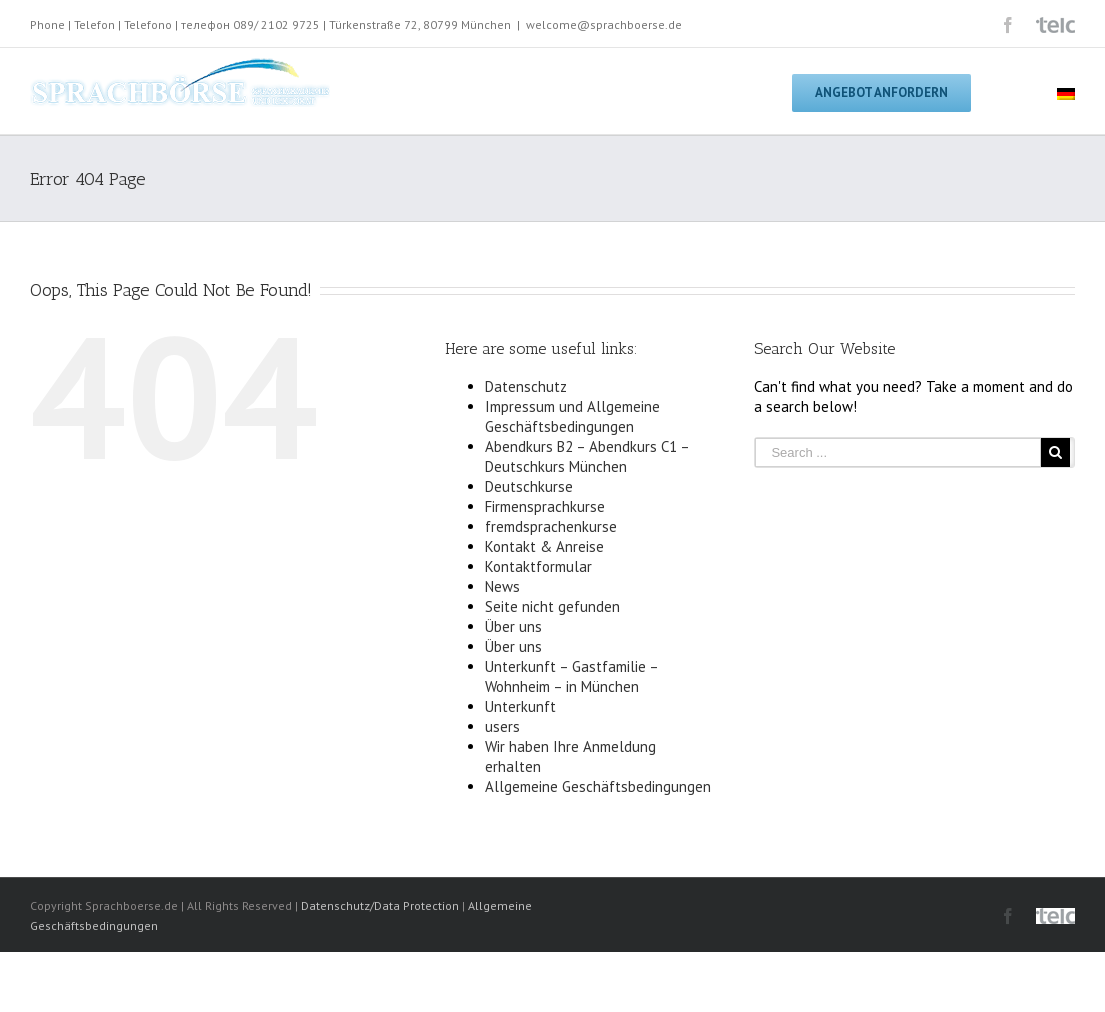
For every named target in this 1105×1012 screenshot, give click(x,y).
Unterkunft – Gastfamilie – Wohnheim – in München (571, 676)
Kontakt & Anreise (544, 546)
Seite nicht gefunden (552, 606)
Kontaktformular (538, 566)
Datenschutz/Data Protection (380, 905)
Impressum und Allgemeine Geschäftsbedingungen (572, 416)
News (502, 586)
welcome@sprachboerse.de (604, 24)
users (502, 726)
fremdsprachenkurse (551, 526)
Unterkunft (520, 706)
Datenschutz (526, 386)
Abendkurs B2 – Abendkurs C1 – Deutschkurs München (587, 456)
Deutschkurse (529, 486)
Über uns (513, 626)
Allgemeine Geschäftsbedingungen (598, 786)
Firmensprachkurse (545, 506)
